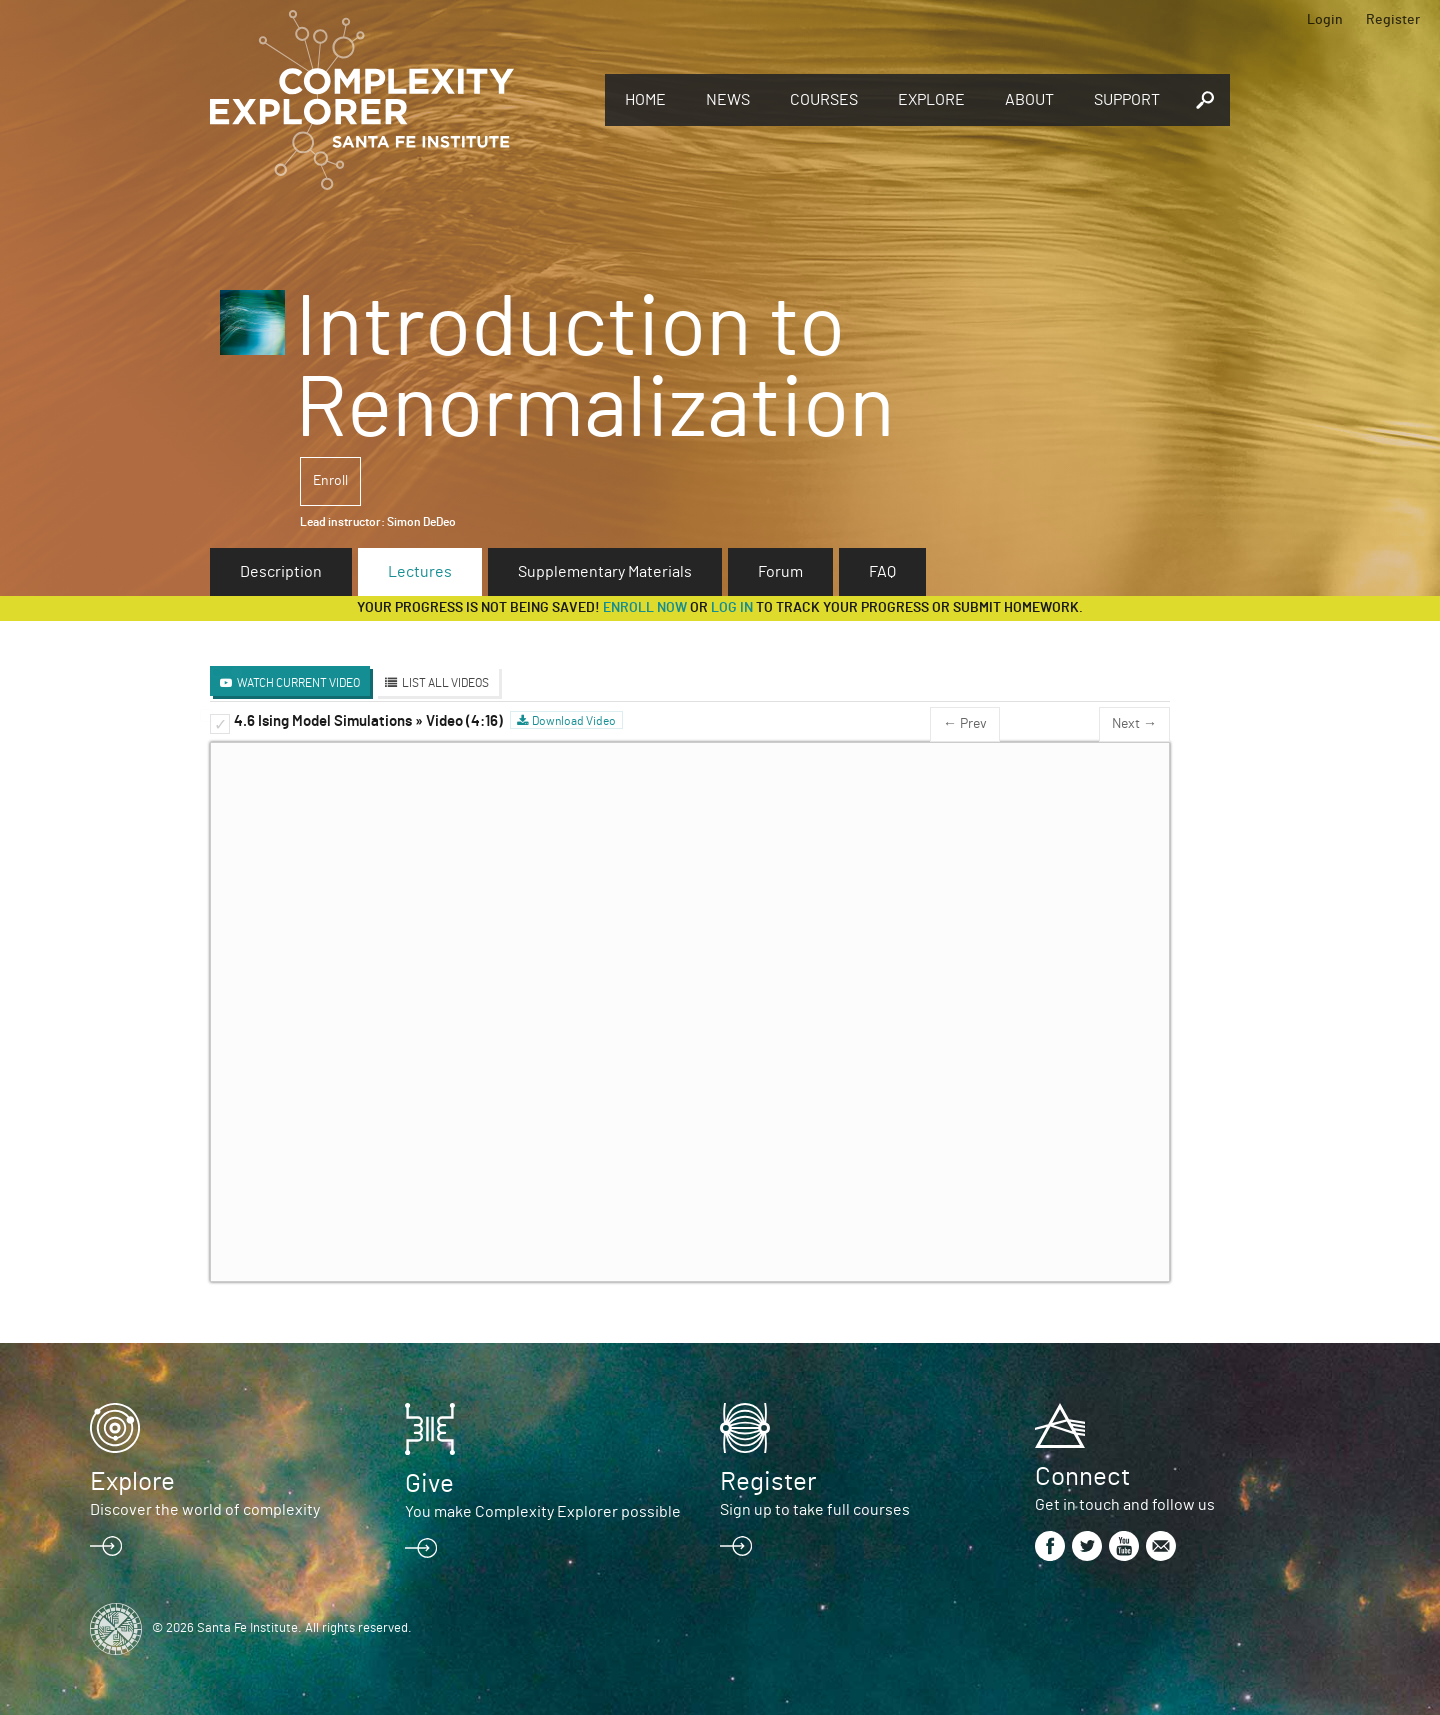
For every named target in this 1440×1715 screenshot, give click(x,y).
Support (1127, 100)
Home (645, 100)
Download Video (574, 721)
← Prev (965, 724)
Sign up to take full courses (815, 1510)
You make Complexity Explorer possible (543, 1512)
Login (1325, 20)
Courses (824, 100)
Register (1393, 20)
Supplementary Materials (605, 572)
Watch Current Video (298, 683)
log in (732, 608)
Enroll (330, 481)
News (728, 100)
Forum (780, 572)
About (1029, 100)
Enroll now (645, 608)
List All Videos (445, 683)
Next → (1134, 724)
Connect (1082, 1477)
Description (281, 572)
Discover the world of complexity (205, 1510)
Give (429, 1484)
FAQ (882, 572)
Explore (931, 100)
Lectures (420, 572)
